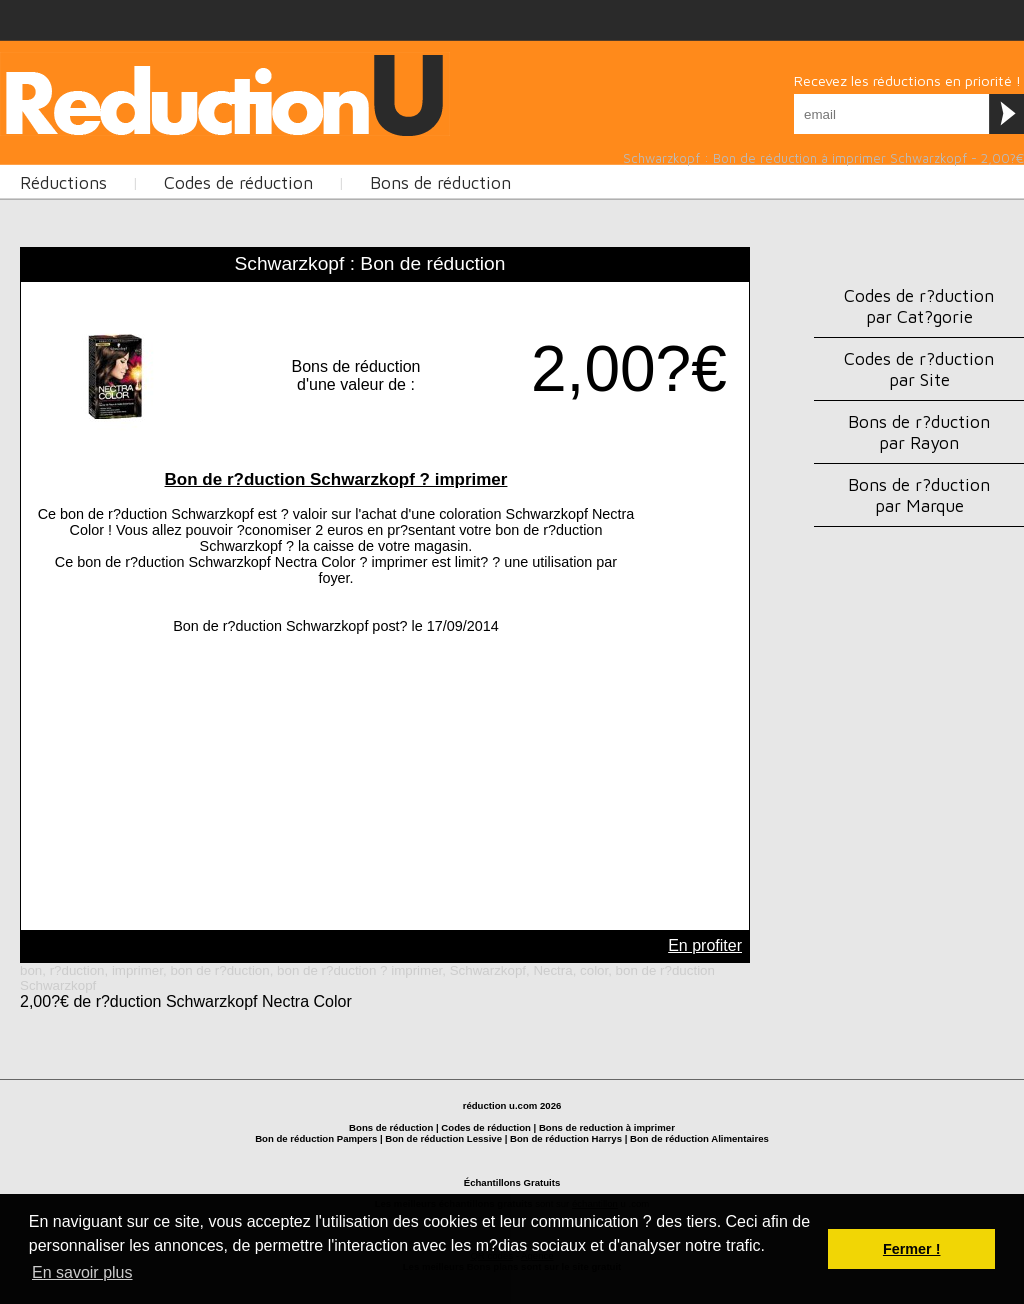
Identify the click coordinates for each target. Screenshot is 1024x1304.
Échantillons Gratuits (512, 1182)
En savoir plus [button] (82, 1272)
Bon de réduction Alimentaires (699, 1138)
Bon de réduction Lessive (443, 1138)
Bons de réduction (391, 1127)
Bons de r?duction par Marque (919, 495)
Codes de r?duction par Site (919, 369)
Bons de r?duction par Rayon (919, 432)
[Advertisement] (234, 224)
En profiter (705, 945)
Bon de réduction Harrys (566, 1138)
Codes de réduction (486, 1127)
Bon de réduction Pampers (316, 1138)
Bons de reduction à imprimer (607, 1127)
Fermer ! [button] (912, 1249)
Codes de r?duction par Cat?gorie (919, 306)
